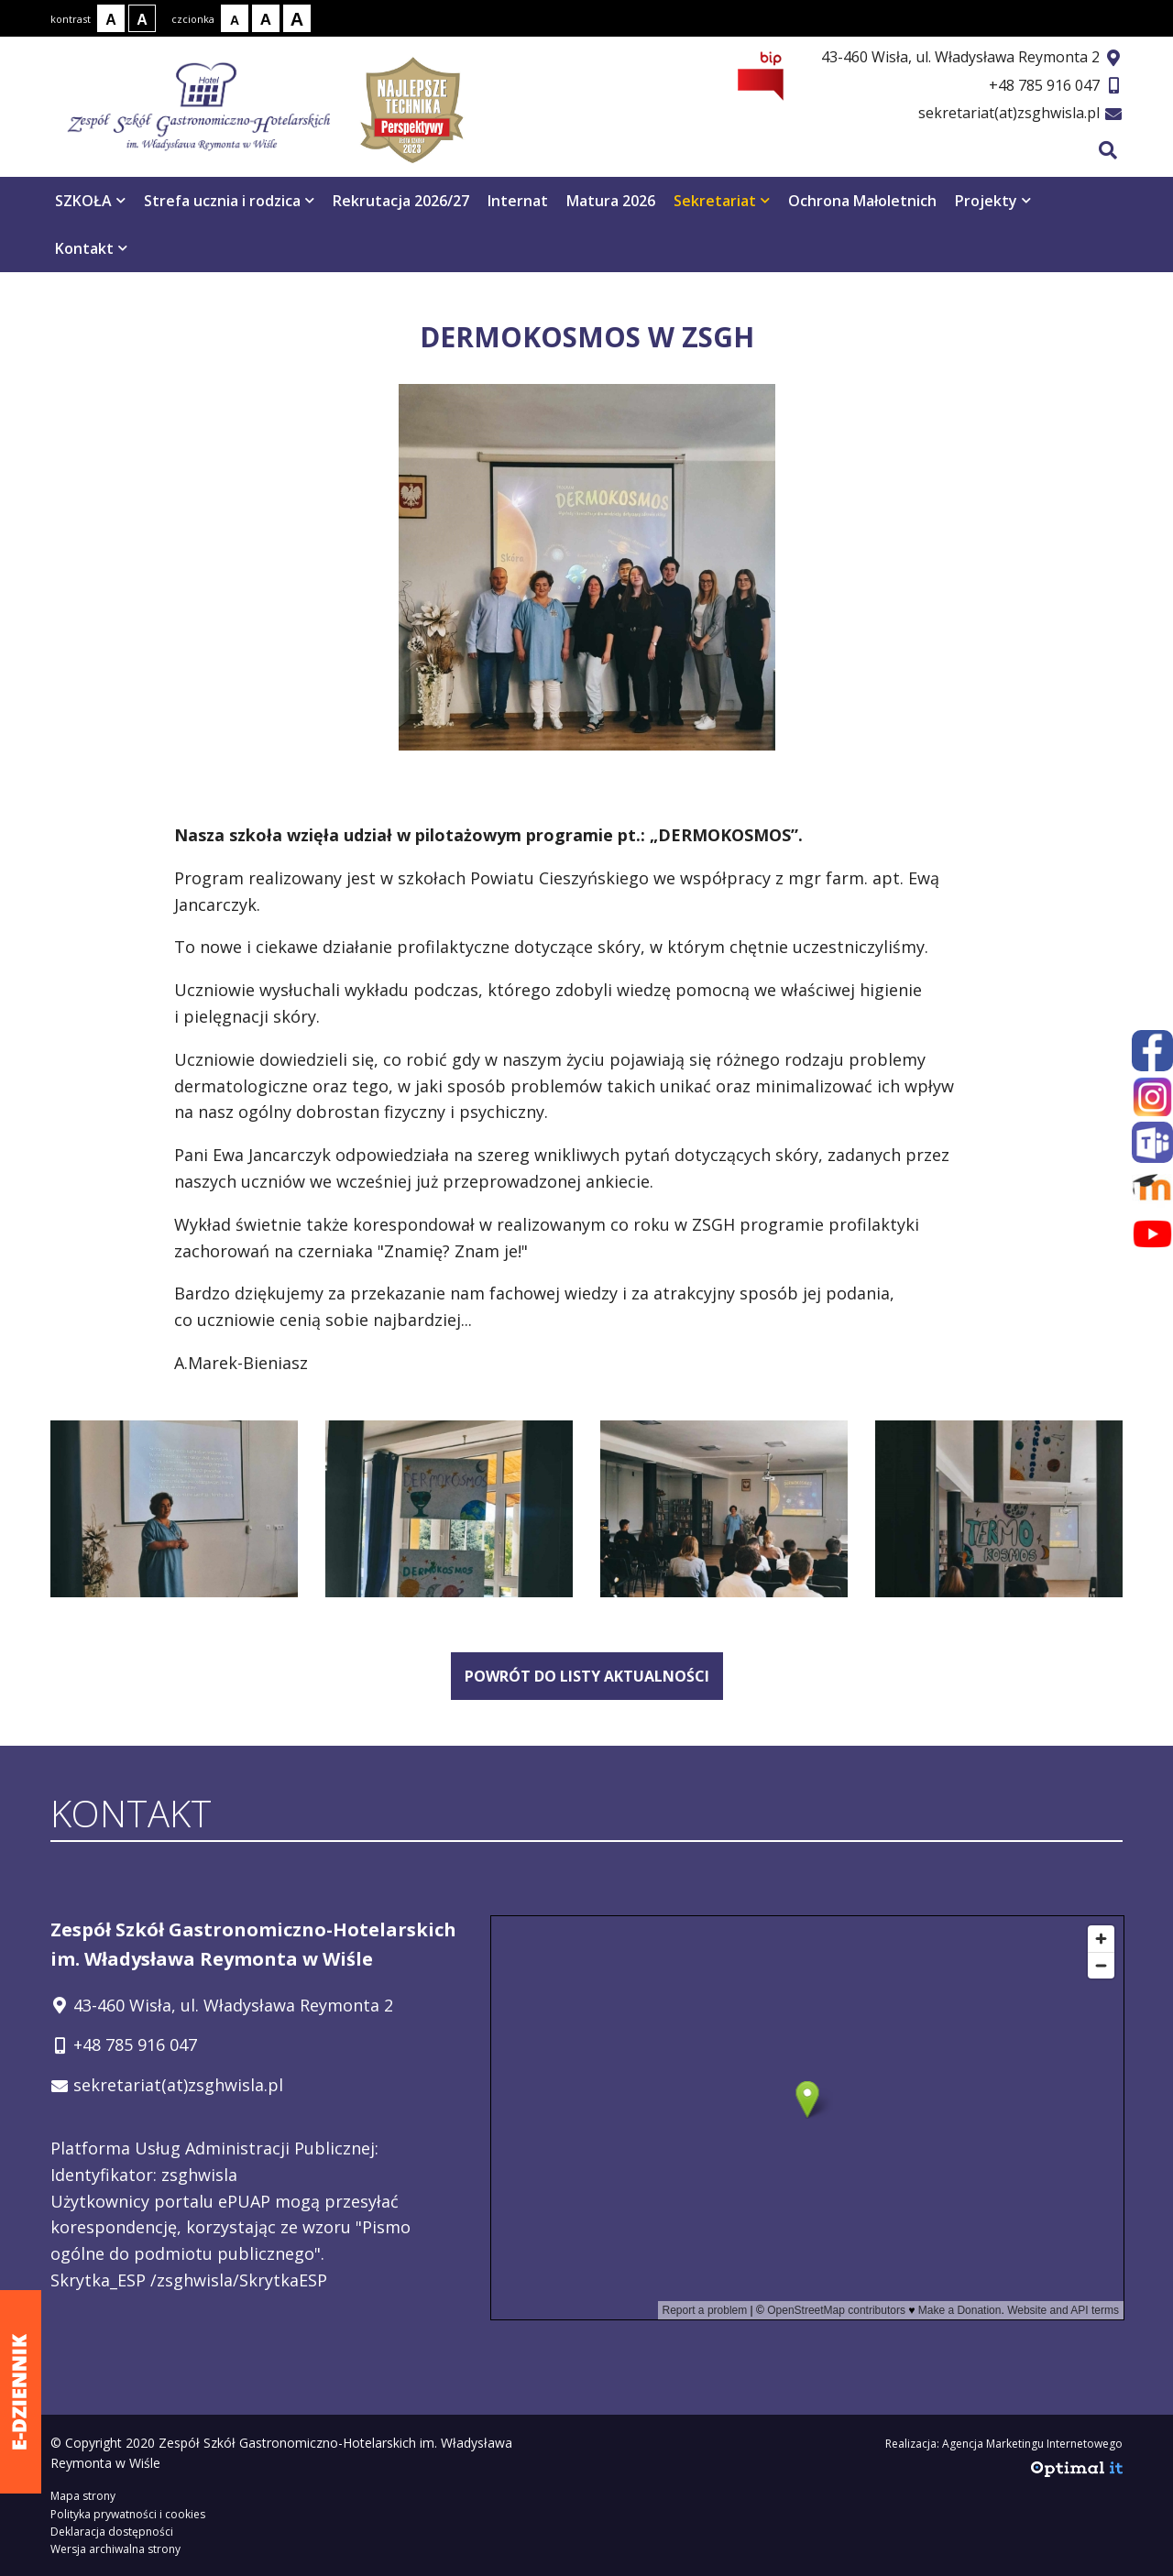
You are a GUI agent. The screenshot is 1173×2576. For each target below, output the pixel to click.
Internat (518, 201)
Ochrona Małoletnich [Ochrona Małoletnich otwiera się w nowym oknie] (862, 201)
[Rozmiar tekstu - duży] (297, 18)
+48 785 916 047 (1044, 85)
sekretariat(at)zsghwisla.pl (1009, 113)
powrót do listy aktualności (587, 1676)
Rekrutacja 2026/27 (401, 201)
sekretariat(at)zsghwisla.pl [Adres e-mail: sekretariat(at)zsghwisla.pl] (178, 2085)
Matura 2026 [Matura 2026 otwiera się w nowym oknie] (610, 201)
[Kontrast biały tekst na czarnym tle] (142, 18)
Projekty (993, 201)
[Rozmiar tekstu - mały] (234, 18)
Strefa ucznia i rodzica (229, 201)
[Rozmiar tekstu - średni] (266, 18)
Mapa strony (82, 2496)
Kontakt (91, 248)
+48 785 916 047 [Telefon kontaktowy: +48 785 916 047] (135, 2044)
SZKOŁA (90, 201)
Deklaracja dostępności (111, 2531)
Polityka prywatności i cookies (127, 2514)
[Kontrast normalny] (111, 18)
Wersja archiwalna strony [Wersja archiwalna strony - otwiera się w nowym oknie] (115, 2549)
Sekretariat (722, 201)
